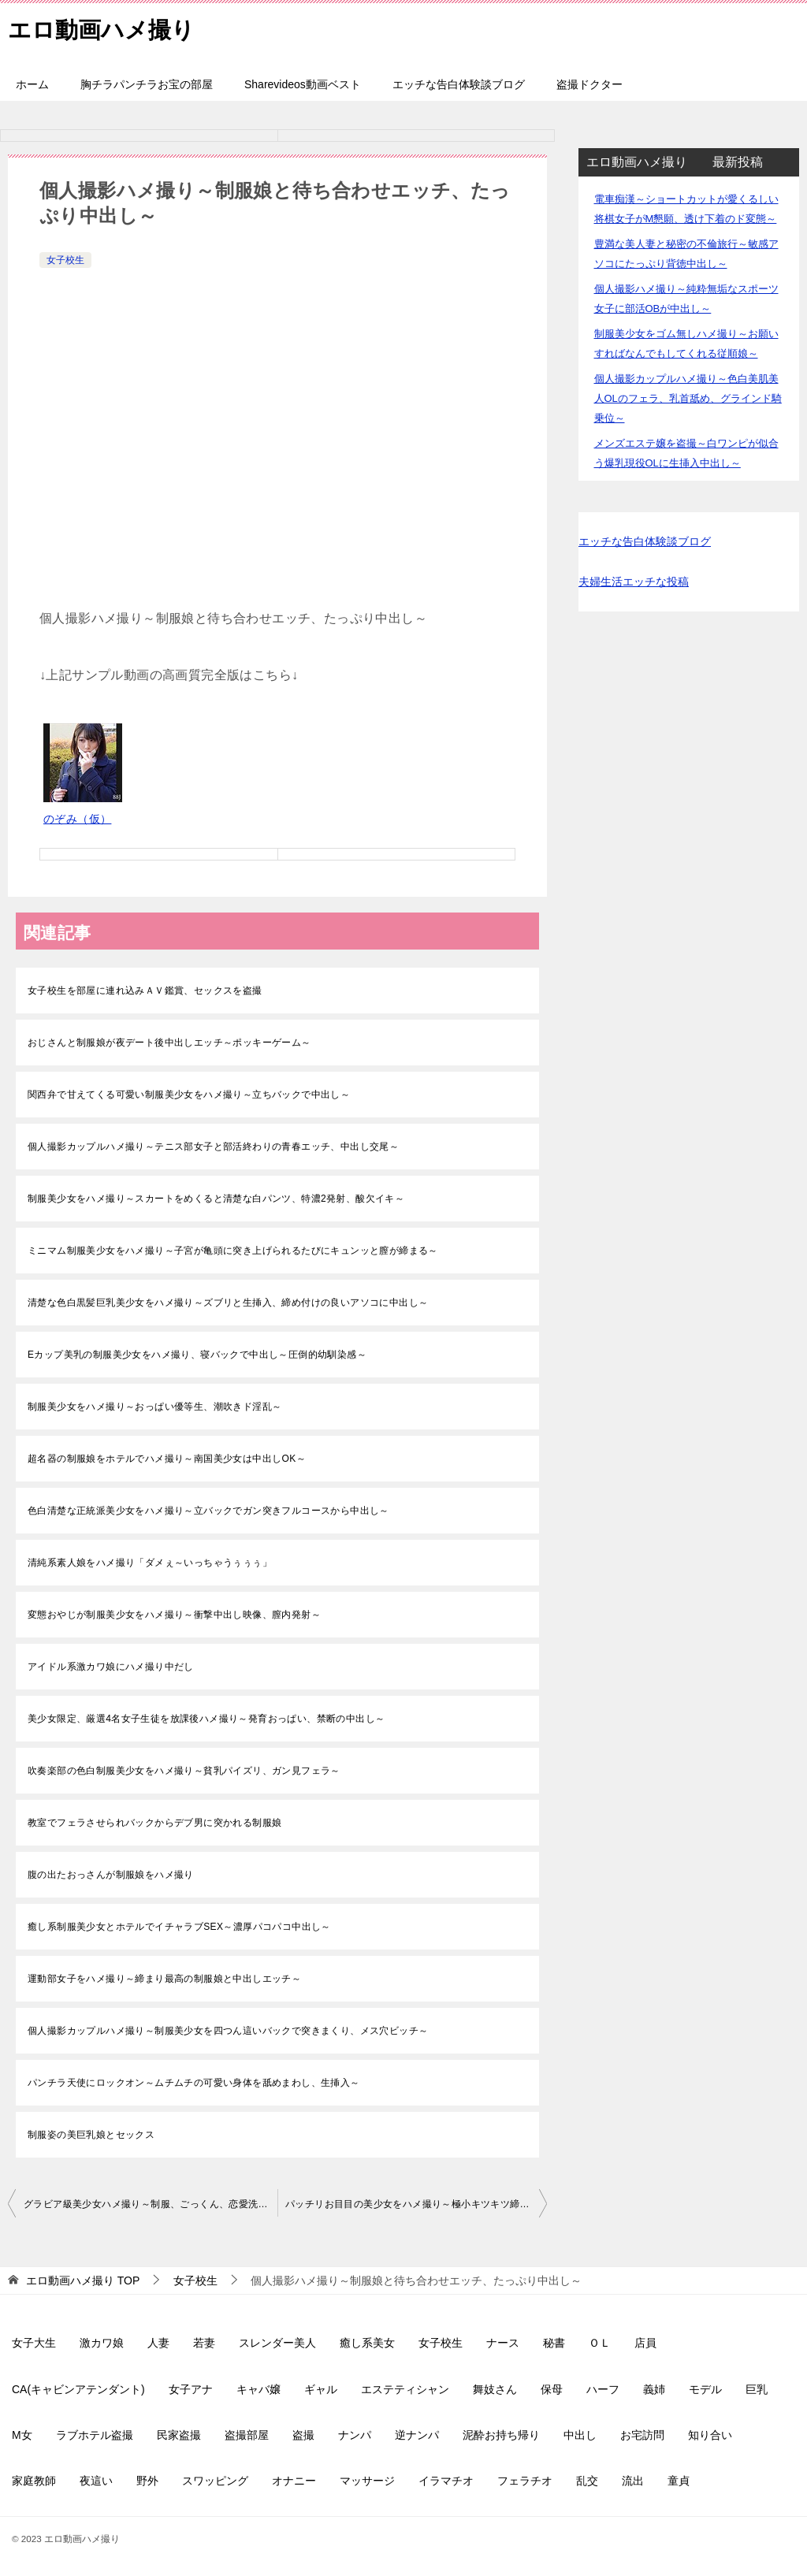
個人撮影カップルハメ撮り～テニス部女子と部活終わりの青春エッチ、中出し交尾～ (213, 1146)
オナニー (294, 2480)
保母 (552, 2389)
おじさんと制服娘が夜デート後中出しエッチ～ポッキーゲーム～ (169, 1042)
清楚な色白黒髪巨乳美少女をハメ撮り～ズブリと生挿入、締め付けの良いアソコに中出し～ (228, 1302)
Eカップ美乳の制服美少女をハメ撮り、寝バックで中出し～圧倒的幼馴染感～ (197, 1354)
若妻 (204, 2342)
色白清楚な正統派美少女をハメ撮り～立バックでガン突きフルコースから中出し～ (208, 1510)
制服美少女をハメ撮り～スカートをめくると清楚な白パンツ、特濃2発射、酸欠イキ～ (216, 1198)
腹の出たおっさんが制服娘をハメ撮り (111, 1874)
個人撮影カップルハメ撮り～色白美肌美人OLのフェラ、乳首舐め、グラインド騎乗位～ (688, 398)
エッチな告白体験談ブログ (458, 84)
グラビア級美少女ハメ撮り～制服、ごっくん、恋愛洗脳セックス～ (150, 2204)
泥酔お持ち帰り (501, 2435)
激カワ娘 (102, 2342)
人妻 (158, 2342)
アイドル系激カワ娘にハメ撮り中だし (111, 1666)
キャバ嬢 (258, 2389)
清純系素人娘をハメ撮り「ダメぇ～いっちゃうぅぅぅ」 (150, 1562)
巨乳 (757, 2389)
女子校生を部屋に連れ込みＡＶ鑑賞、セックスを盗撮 (145, 990)
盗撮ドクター (589, 84)
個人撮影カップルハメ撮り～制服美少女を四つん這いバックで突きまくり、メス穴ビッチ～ (228, 2030)
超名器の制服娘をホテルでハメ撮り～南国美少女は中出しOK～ (167, 1458)
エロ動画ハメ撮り (104, 27)
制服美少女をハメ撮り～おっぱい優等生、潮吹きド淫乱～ (154, 1406)
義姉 (654, 2389)
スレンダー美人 (277, 2342)
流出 (633, 2480)
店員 (645, 2342)
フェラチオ (524, 2480)
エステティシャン (405, 2389)
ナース (502, 2342)
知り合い (710, 2435)
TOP (82, 2280)
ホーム (32, 84)
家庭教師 (34, 2480)
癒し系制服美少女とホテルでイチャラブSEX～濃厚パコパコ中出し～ (179, 1926)
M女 (22, 2435)
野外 (147, 2480)
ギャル (320, 2389)
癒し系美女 (367, 2342)
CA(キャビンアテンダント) (78, 2389)
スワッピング (215, 2480)
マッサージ (367, 2480)
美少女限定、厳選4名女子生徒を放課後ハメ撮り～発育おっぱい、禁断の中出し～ (206, 1718)
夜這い (96, 2480)
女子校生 (65, 260)
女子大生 (34, 2342)
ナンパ (354, 2435)
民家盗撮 (179, 2435)
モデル (705, 2389)
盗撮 (303, 2435)
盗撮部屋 (247, 2435)
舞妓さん (495, 2389)
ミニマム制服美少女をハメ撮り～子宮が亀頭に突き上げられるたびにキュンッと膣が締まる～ (233, 1250)
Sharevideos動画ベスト (302, 84)
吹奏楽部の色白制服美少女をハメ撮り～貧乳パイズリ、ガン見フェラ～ (184, 1770)
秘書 (554, 2342)
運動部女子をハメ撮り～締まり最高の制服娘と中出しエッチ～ (164, 1978)
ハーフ (602, 2389)
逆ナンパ (417, 2435)
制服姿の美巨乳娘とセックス (91, 2134)
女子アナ (191, 2389)
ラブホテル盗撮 (94, 2435)
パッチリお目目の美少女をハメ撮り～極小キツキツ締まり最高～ (416, 2204)
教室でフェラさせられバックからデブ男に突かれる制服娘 (154, 1822)
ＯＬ (600, 2342)
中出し (580, 2435)
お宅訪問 (642, 2435)
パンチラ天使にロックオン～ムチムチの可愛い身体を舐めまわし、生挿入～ (194, 2082)
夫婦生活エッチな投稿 (633, 581)
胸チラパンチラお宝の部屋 (146, 84)
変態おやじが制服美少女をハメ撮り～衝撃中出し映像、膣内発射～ (174, 1614)
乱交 (587, 2480)
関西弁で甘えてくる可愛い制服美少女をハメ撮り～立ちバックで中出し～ (189, 1094)
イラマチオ (446, 2480)
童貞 (679, 2480)
